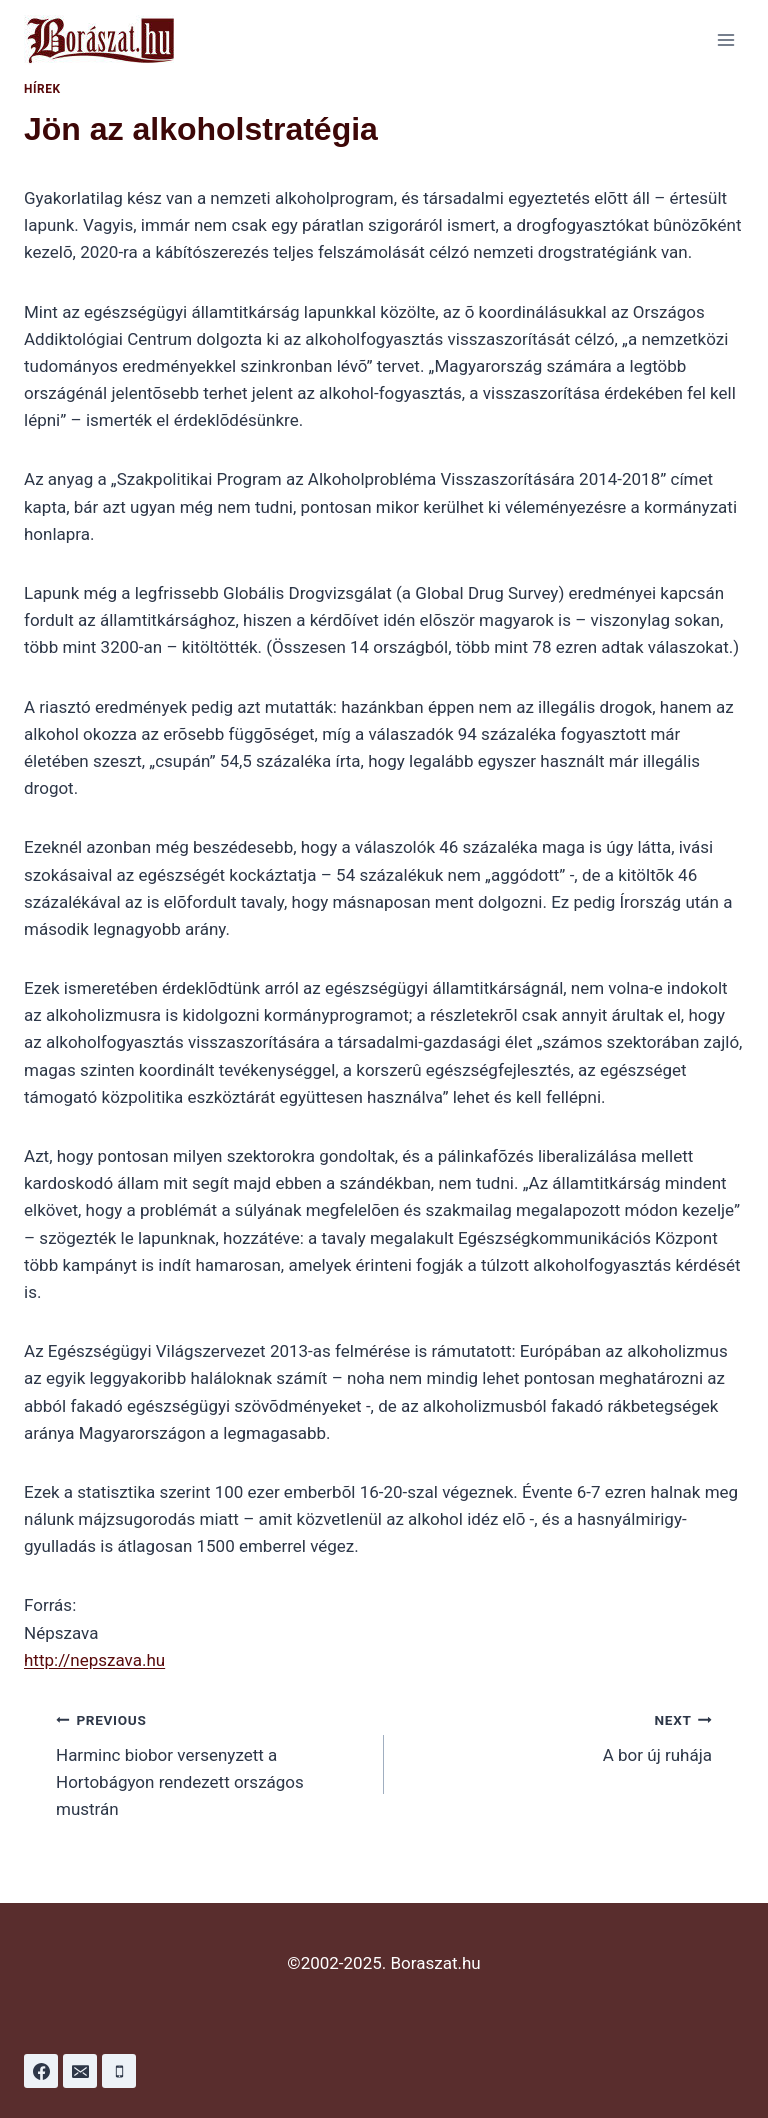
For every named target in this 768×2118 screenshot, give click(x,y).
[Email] (80, 2071)
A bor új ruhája (556, 1735)
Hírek (42, 89)
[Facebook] (41, 2071)
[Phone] (119, 2071)
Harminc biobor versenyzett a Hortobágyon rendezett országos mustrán (211, 1762)
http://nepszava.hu (94, 1660)
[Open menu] (725, 39)
